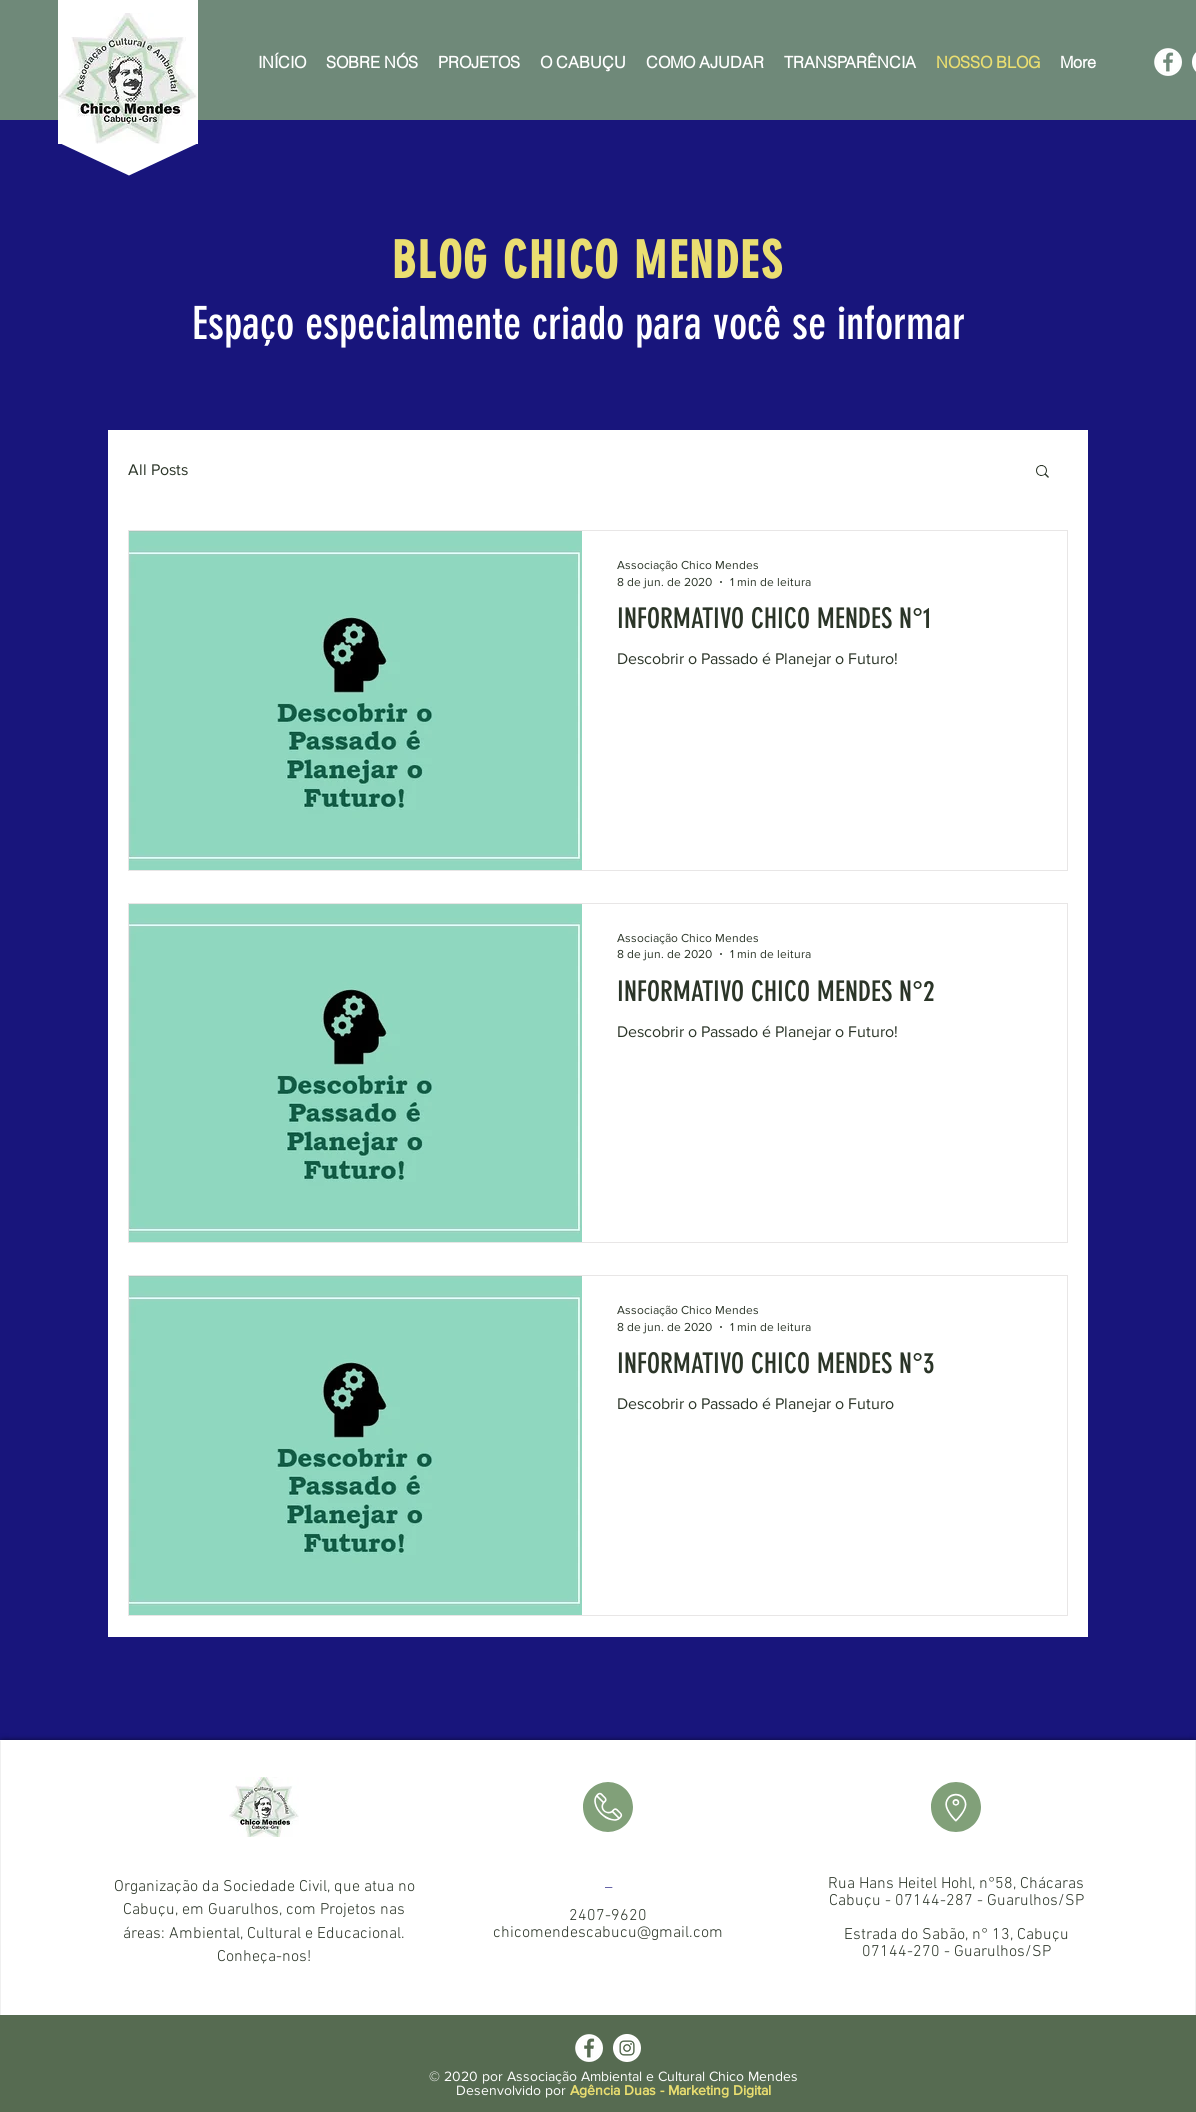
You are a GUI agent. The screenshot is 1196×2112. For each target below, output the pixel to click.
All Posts (158, 469)
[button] (1042, 472)
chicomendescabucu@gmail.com (608, 1933)
